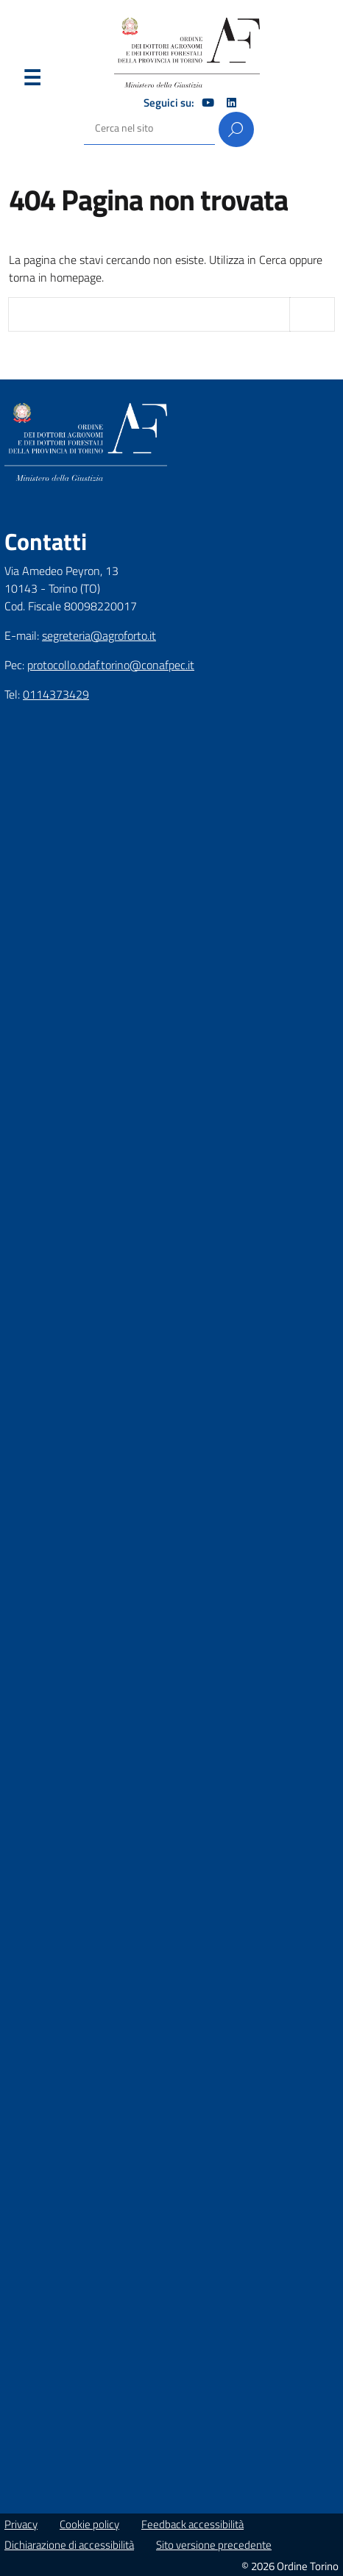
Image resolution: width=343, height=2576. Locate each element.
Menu (31, 81)
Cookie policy (89, 2524)
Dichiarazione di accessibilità (69, 2544)
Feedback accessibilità (192, 2524)
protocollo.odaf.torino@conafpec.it (110, 665)
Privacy (21, 2524)
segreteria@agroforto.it (99, 635)
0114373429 (56, 694)
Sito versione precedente (214, 2544)
